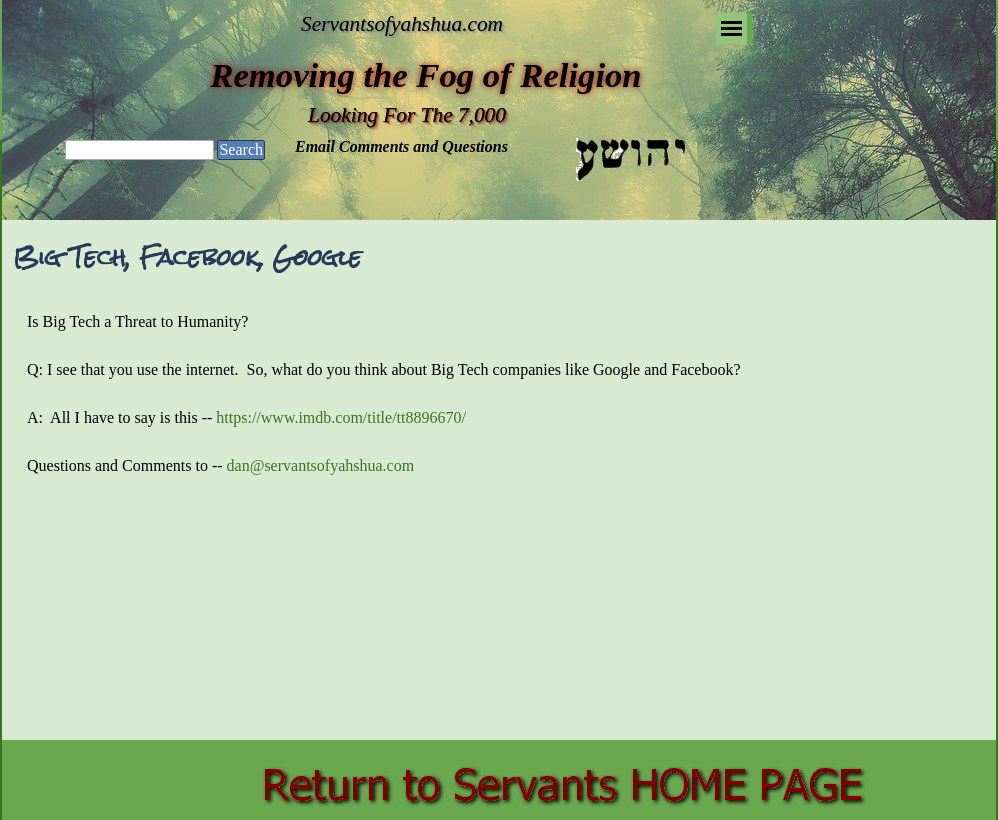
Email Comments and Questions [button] (401, 146)
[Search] (139, 150)
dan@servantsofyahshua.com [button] (321, 465)
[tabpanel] (499, 394)
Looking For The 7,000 (407, 115)
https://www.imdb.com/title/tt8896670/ (341, 417)
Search (241, 149)
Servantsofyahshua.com (402, 24)
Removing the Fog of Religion (425, 75)
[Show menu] (731, 28)
